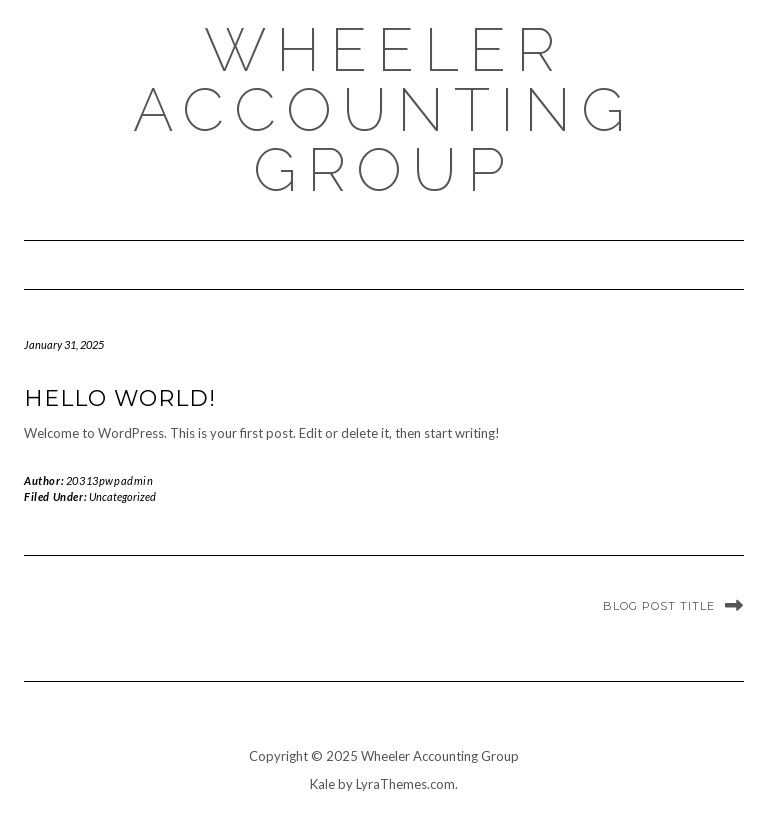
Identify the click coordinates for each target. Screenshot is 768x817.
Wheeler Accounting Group (384, 110)
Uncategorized (122, 496)
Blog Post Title (659, 606)
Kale (322, 784)
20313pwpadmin (110, 480)
